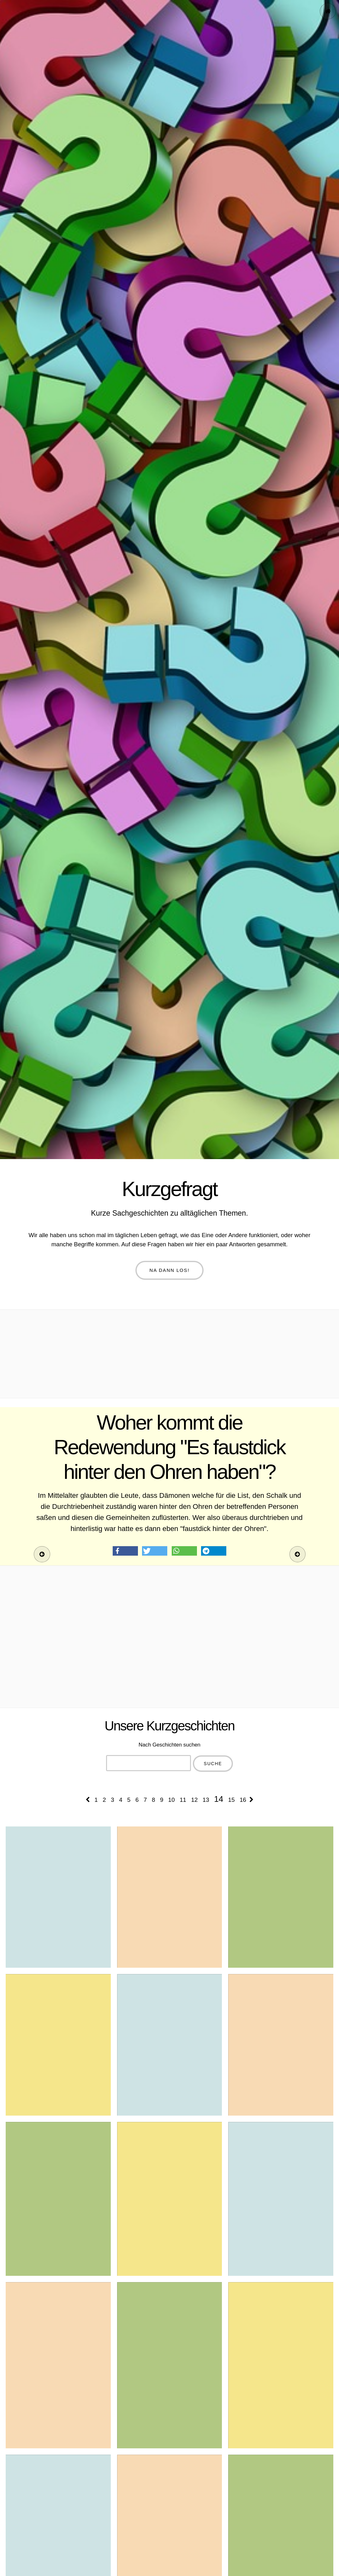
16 (243, 1799)
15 (231, 1799)
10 (171, 1799)
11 (183, 1799)
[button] (125, 1551)
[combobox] (148, 1763)
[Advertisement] (169, 1353)
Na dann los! (170, 1270)
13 (206, 1799)
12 (194, 1799)
